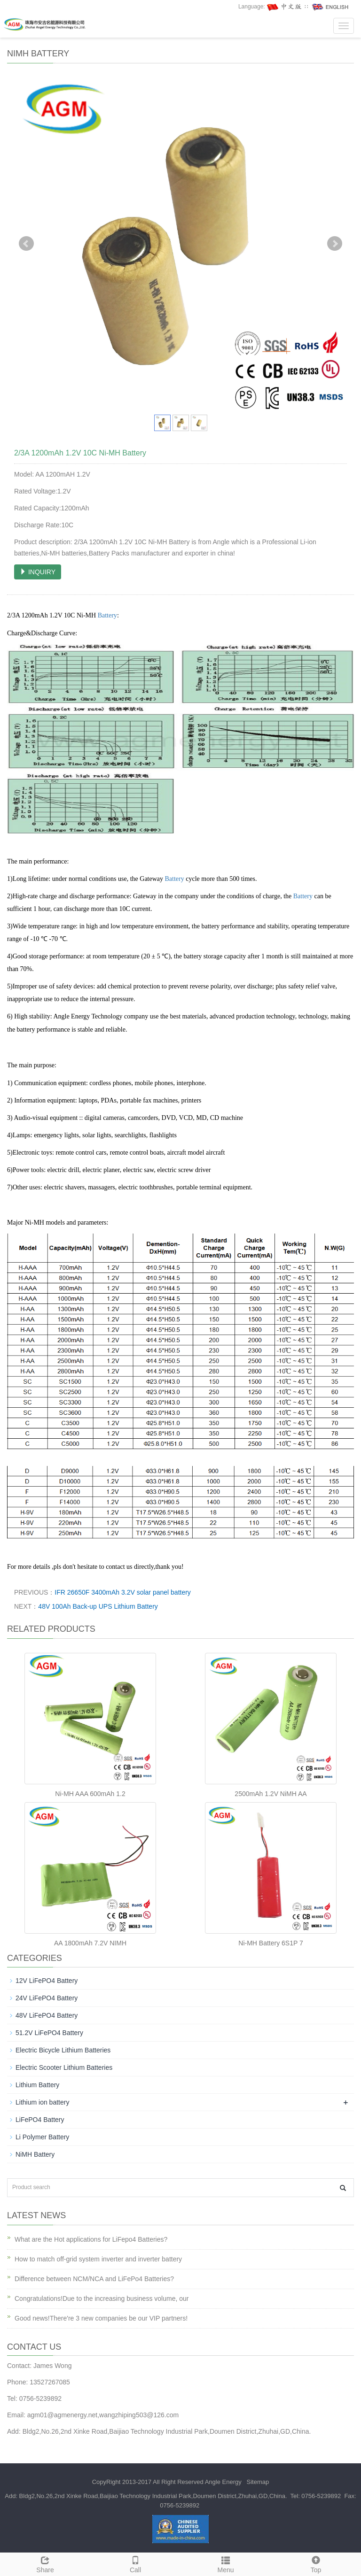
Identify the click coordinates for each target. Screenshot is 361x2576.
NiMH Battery (35, 2154)
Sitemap (258, 2481)
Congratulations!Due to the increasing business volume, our (101, 2298)
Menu (225, 2563)
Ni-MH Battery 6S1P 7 (270, 1943)
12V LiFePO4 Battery (47, 1980)
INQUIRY (37, 572)
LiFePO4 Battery (40, 2119)
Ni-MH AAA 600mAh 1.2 (90, 1793)
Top (316, 2563)
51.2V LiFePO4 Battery (49, 2032)
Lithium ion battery (42, 2102)
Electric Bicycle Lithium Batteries (63, 2050)
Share (45, 2563)
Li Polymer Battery (42, 2137)
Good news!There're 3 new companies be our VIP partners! (101, 2318)
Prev (26, 243)
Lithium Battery (37, 2085)
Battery (107, 615)
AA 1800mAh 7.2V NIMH (90, 1943)
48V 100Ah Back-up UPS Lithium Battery (97, 1606)
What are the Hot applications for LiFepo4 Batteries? (91, 2239)
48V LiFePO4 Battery (47, 2015)
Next (334, 243)
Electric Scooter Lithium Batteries (64, 2067)
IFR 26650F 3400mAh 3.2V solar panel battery (123, 1592)
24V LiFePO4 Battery (47, 1998)
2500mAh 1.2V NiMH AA (270, 1793)
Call (135, 2563)
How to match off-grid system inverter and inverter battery (98, 2259)
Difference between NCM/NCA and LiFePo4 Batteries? (94, 2279)
